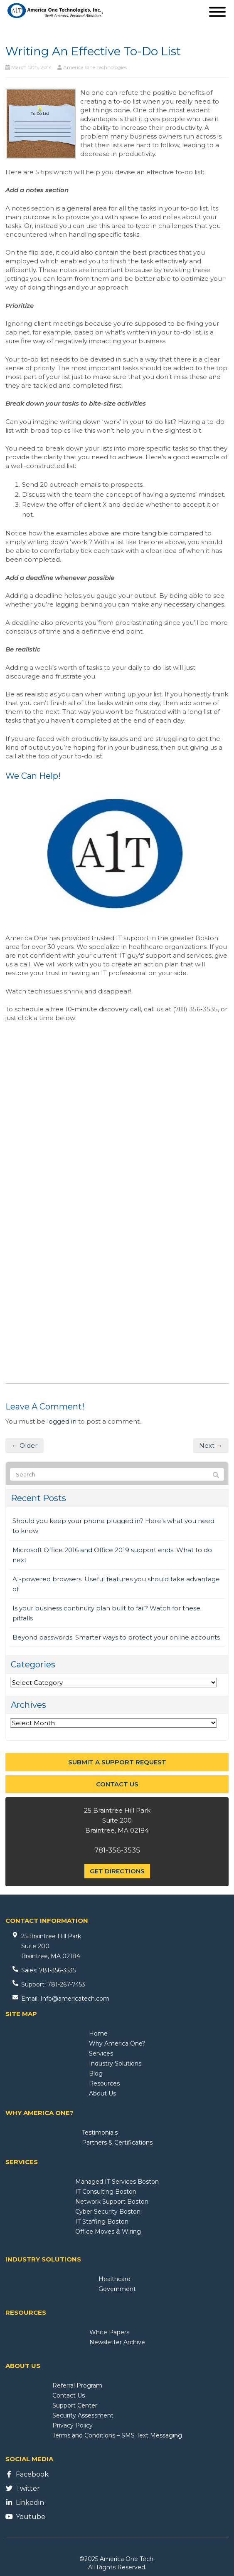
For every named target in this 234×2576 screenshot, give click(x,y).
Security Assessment (82, 2415)
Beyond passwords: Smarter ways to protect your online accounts (116, 1637)
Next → (210, 1445)
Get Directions (117, 1871)
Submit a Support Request (117, 1762)
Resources (104, 2083)
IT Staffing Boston (101, 2221)
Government (117, 2289)
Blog (96, 2073)
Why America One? (117, 2043)
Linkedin (30, 2503)
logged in (61, 1421)
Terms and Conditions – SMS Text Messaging (117, 2435)
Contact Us (117, 1784)
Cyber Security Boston (107, 2211)
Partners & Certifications (117, 2142)
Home (98, 2033)
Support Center (74, 2405)
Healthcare (115, 2279)
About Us (102, 2093)
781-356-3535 (117, 1850)
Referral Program (77, 2385)
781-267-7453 (66, 1984)
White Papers (109, 2332)
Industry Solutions (115, 2063)
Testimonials (100, 2132)
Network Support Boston (111, 2201)
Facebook (32, 2474)
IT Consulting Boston (105, 2191)
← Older (24, 1445)
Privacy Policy (72, 2425)
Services (101, 2053)
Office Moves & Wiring (108, 2231)
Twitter (28, 2488)
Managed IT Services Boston (117, 2181)
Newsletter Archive (117, 2342)
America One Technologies (95, 67)
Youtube (30, 2517)
